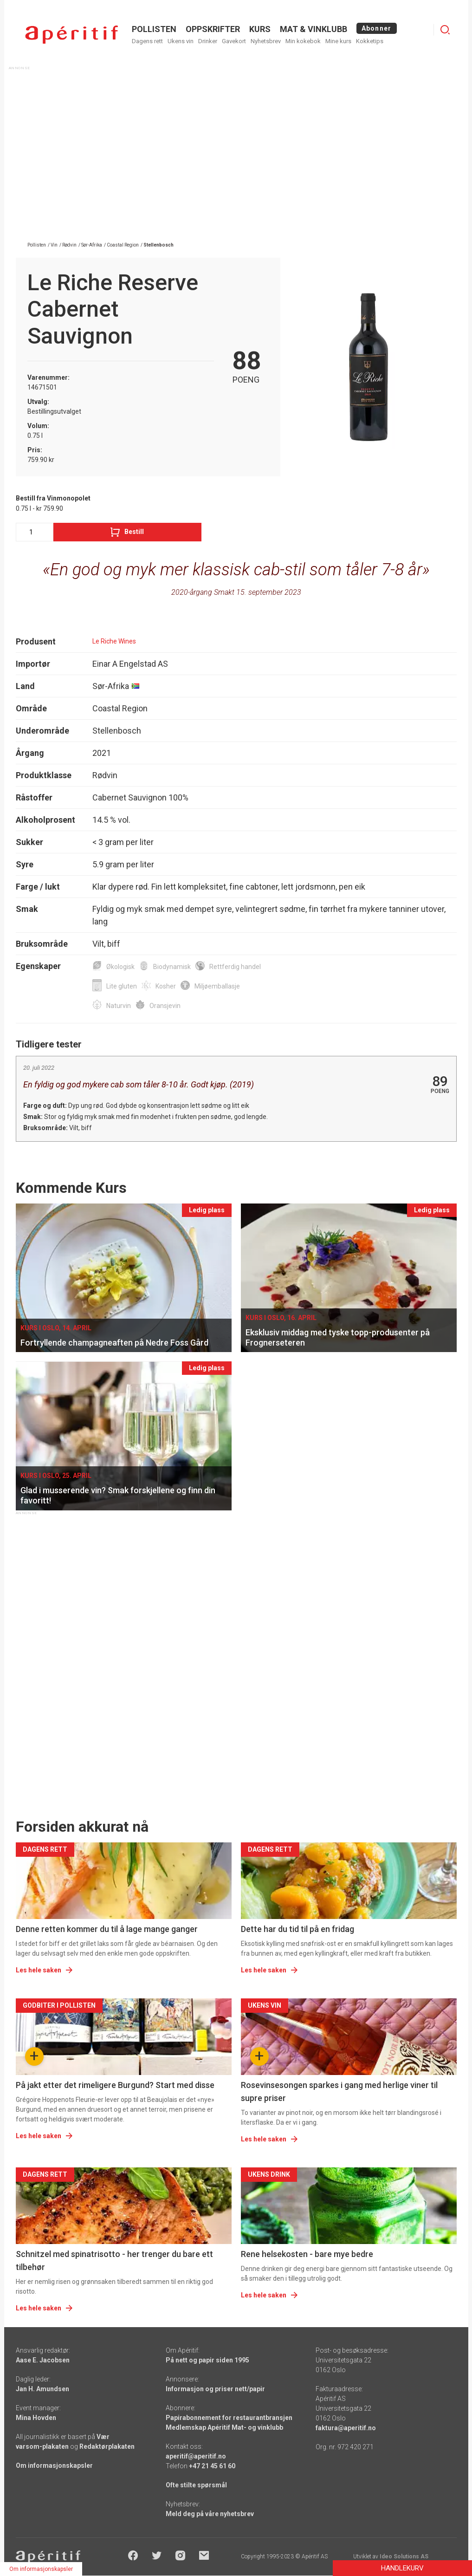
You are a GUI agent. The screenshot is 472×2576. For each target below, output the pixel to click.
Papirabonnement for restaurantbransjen (229, 2417)
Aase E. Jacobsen (43, 2360)
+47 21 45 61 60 (212, 2466)
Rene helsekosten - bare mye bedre (307, 2254)
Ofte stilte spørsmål (196, 2485)
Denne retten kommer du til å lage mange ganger (107, 1929)
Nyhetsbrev (266, 41)
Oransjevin (165, 1005)
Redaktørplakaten (107, 2446)
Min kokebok (303, 41)
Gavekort (234, 41)
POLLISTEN (154, 29)
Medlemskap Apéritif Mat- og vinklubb (224, 2427)
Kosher (165, 986)
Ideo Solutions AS (404, 2556)
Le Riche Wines (114, 641)
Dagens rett (147, 41)
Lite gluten (121, 986)
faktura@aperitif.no (346, 2428)
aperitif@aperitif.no (196, 2456)
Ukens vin (181, 41)
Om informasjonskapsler (54, 2465)
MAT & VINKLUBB (313, 29)
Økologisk (120, 966)
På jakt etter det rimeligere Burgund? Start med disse (115, 2085)
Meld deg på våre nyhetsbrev (210, 2513)
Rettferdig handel (235, 966)
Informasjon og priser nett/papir (215, 2389)
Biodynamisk (172, 966)
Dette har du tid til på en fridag (297, 1929)
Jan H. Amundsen (42, 2389)
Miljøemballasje (217, 986)
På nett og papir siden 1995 (207, 2360)
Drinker (207, 41)
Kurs (260, 29)
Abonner (377, 28)
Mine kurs (338, 41)
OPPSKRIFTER (213, 29)
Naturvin (118, 1005)
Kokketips (369, 41)
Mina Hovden (36, 2417)
